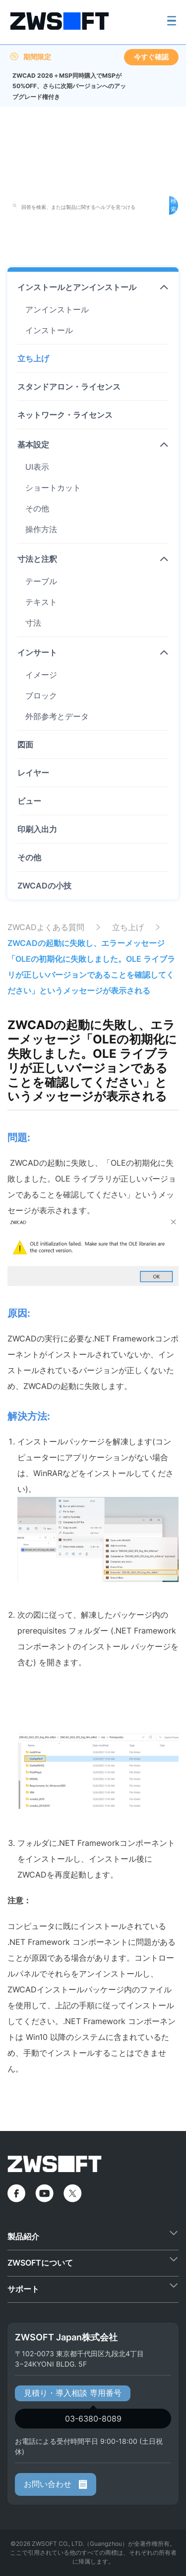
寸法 (33, 623)
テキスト (41, 602)
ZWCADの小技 (44, 886)
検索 (174, 205)
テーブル (41, 581)
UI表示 (37, 467)
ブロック (41, 695)
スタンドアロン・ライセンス (69, 387)
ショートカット (53, 488)
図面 (25, 744)
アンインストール (57, 309)
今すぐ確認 (151, 56)
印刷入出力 (37, 829)
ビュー (29, 801)
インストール (49, 330)
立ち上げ (33, 358)
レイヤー (33, 773)
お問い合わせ (55, 2484)
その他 (37, 508)
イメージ (41, 675)
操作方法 (41, 529)
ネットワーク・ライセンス (65, 415)
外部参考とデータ (57, 716)
